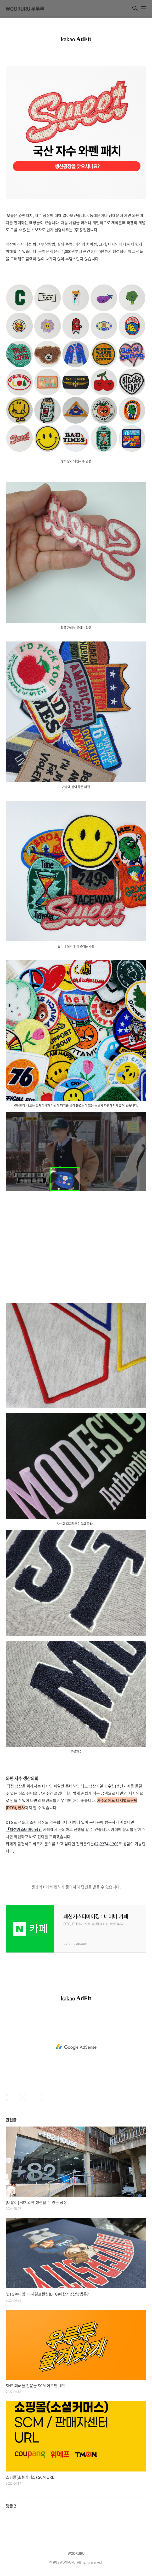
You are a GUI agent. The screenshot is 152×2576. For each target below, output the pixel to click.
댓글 (11, 2506)
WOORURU (76, 2553)
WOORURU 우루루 (25, 9)
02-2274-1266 (106, 1844)
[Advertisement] (76, 2047)
